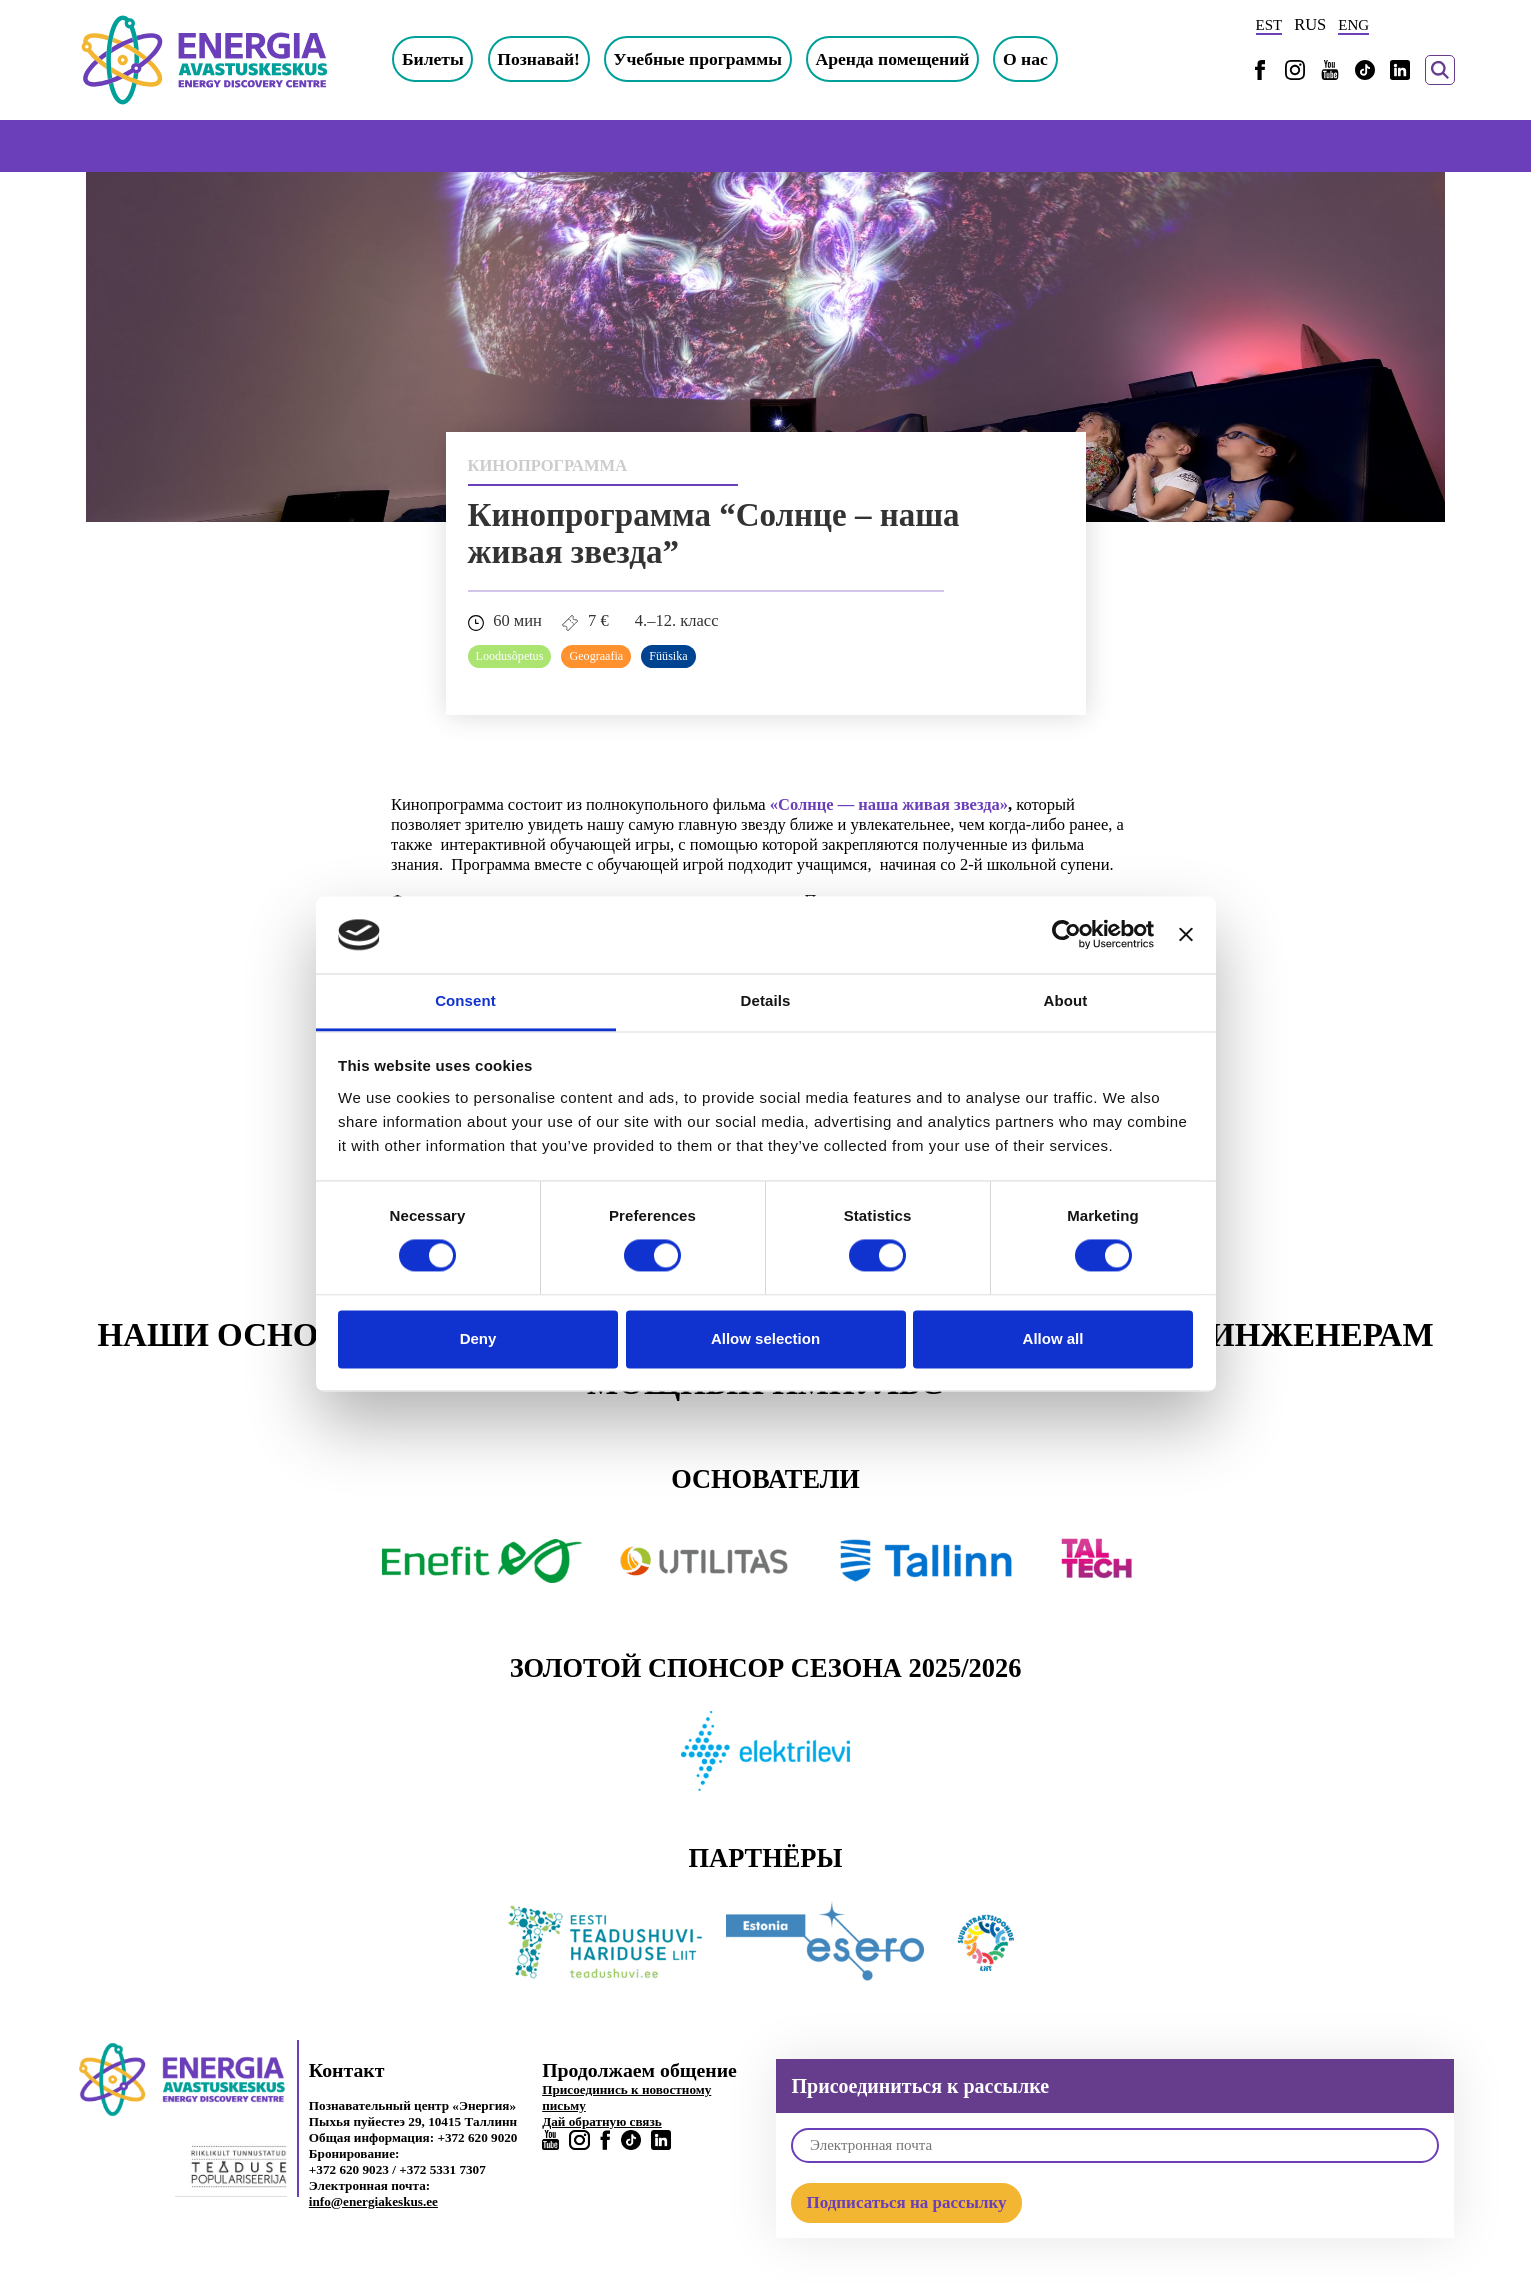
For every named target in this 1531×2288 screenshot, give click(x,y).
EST (1269, 25)
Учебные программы (712, 59)
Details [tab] (766, 1000)
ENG (1353, 25)
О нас (1039, 59)
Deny (478, 1338)
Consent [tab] (465, 1000)
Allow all (1053, 1338)
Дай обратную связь (602, 2121)
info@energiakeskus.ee (373, 2201)
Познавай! (553, 59)
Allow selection (765, 1338)
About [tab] (1066, 1000)
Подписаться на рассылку (906, 2202)
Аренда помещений (907, 59)
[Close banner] (1186, 935)
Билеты (447, 59)
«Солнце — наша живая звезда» (889, 805)
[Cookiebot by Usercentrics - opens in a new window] (1066, 935)
